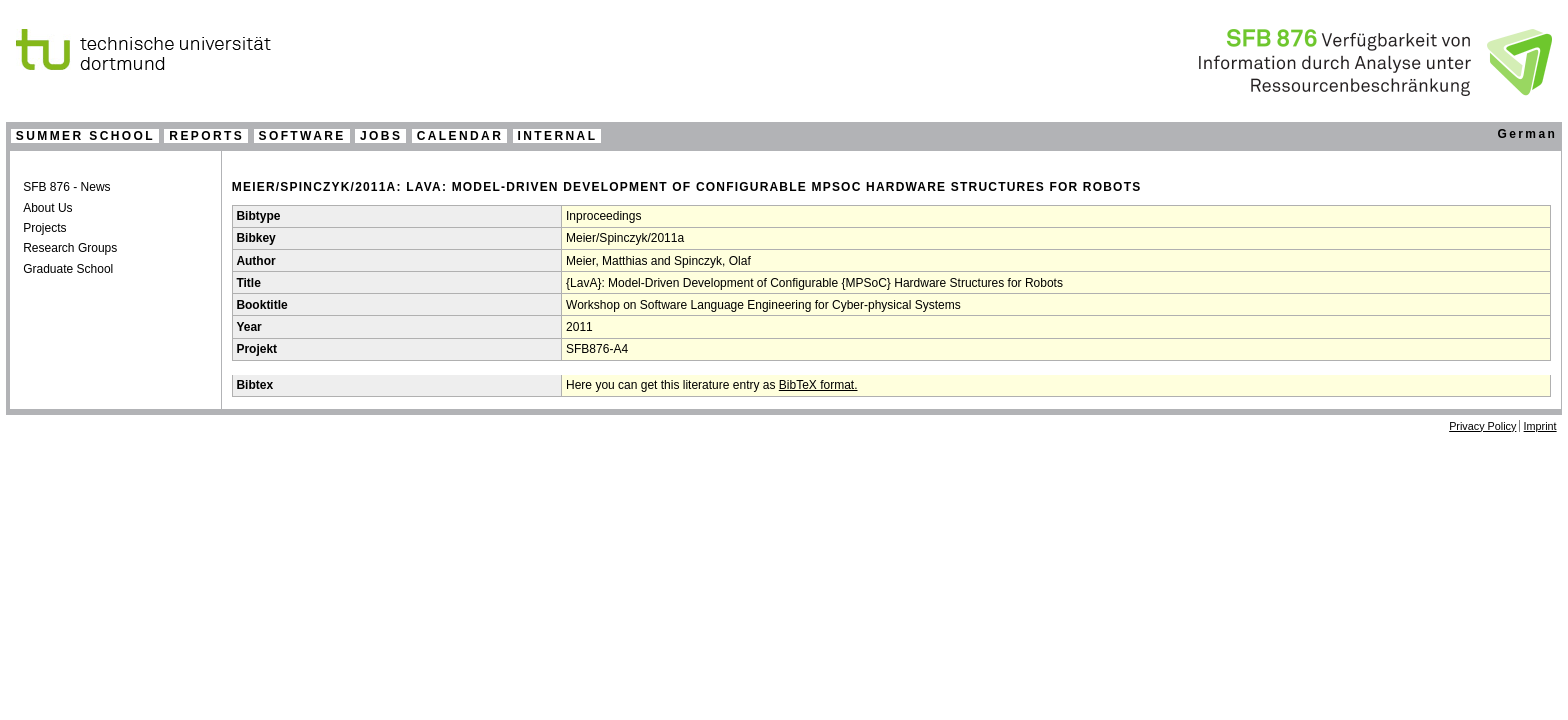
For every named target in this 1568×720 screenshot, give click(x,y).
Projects (44, 228)
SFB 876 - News (66, 187)
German (1527, 134)
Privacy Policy (1482, 426)
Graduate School (68, 269)
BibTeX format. (818, 385)
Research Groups (70, 248)
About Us (47, 208)
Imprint (1540, 426)
